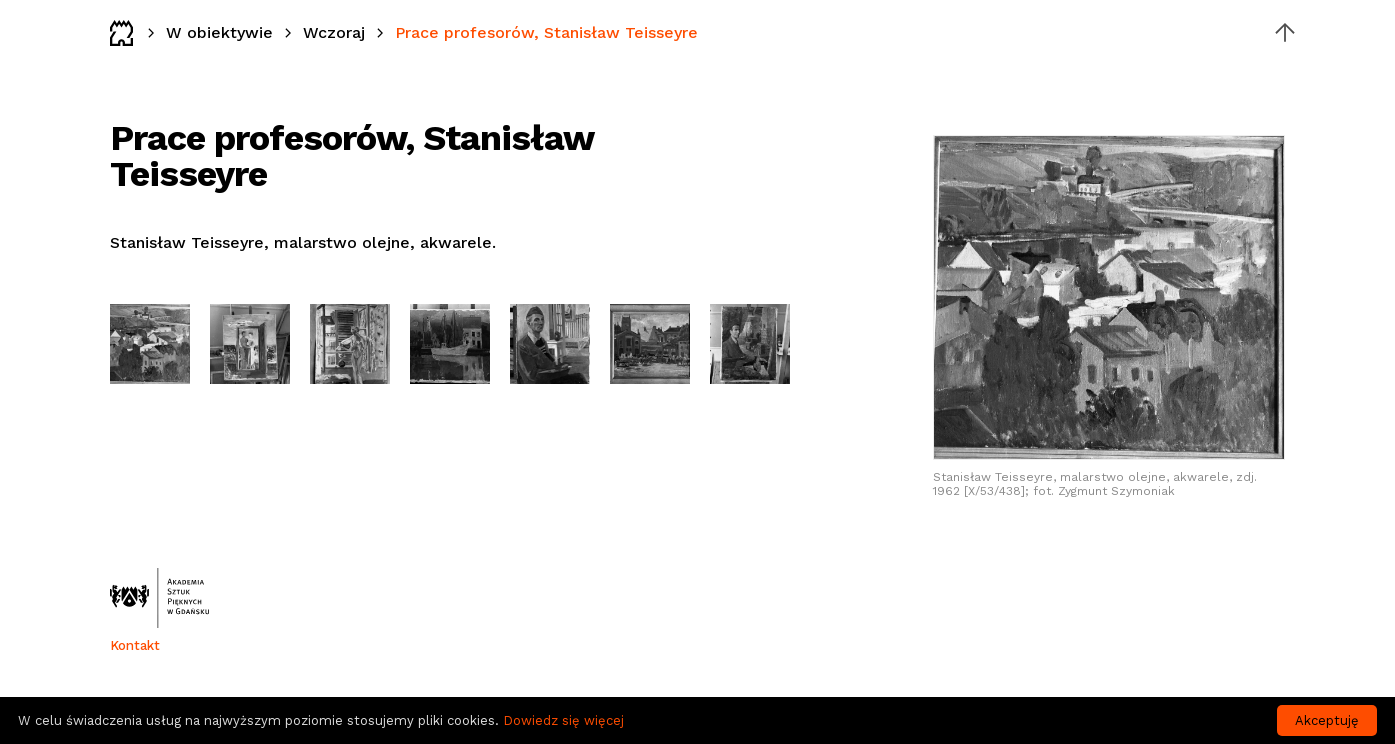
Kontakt (135, 645)
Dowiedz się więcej (563, 720)
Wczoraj (334, 32)
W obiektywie (219, 32)
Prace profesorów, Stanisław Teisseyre (546, 32)
